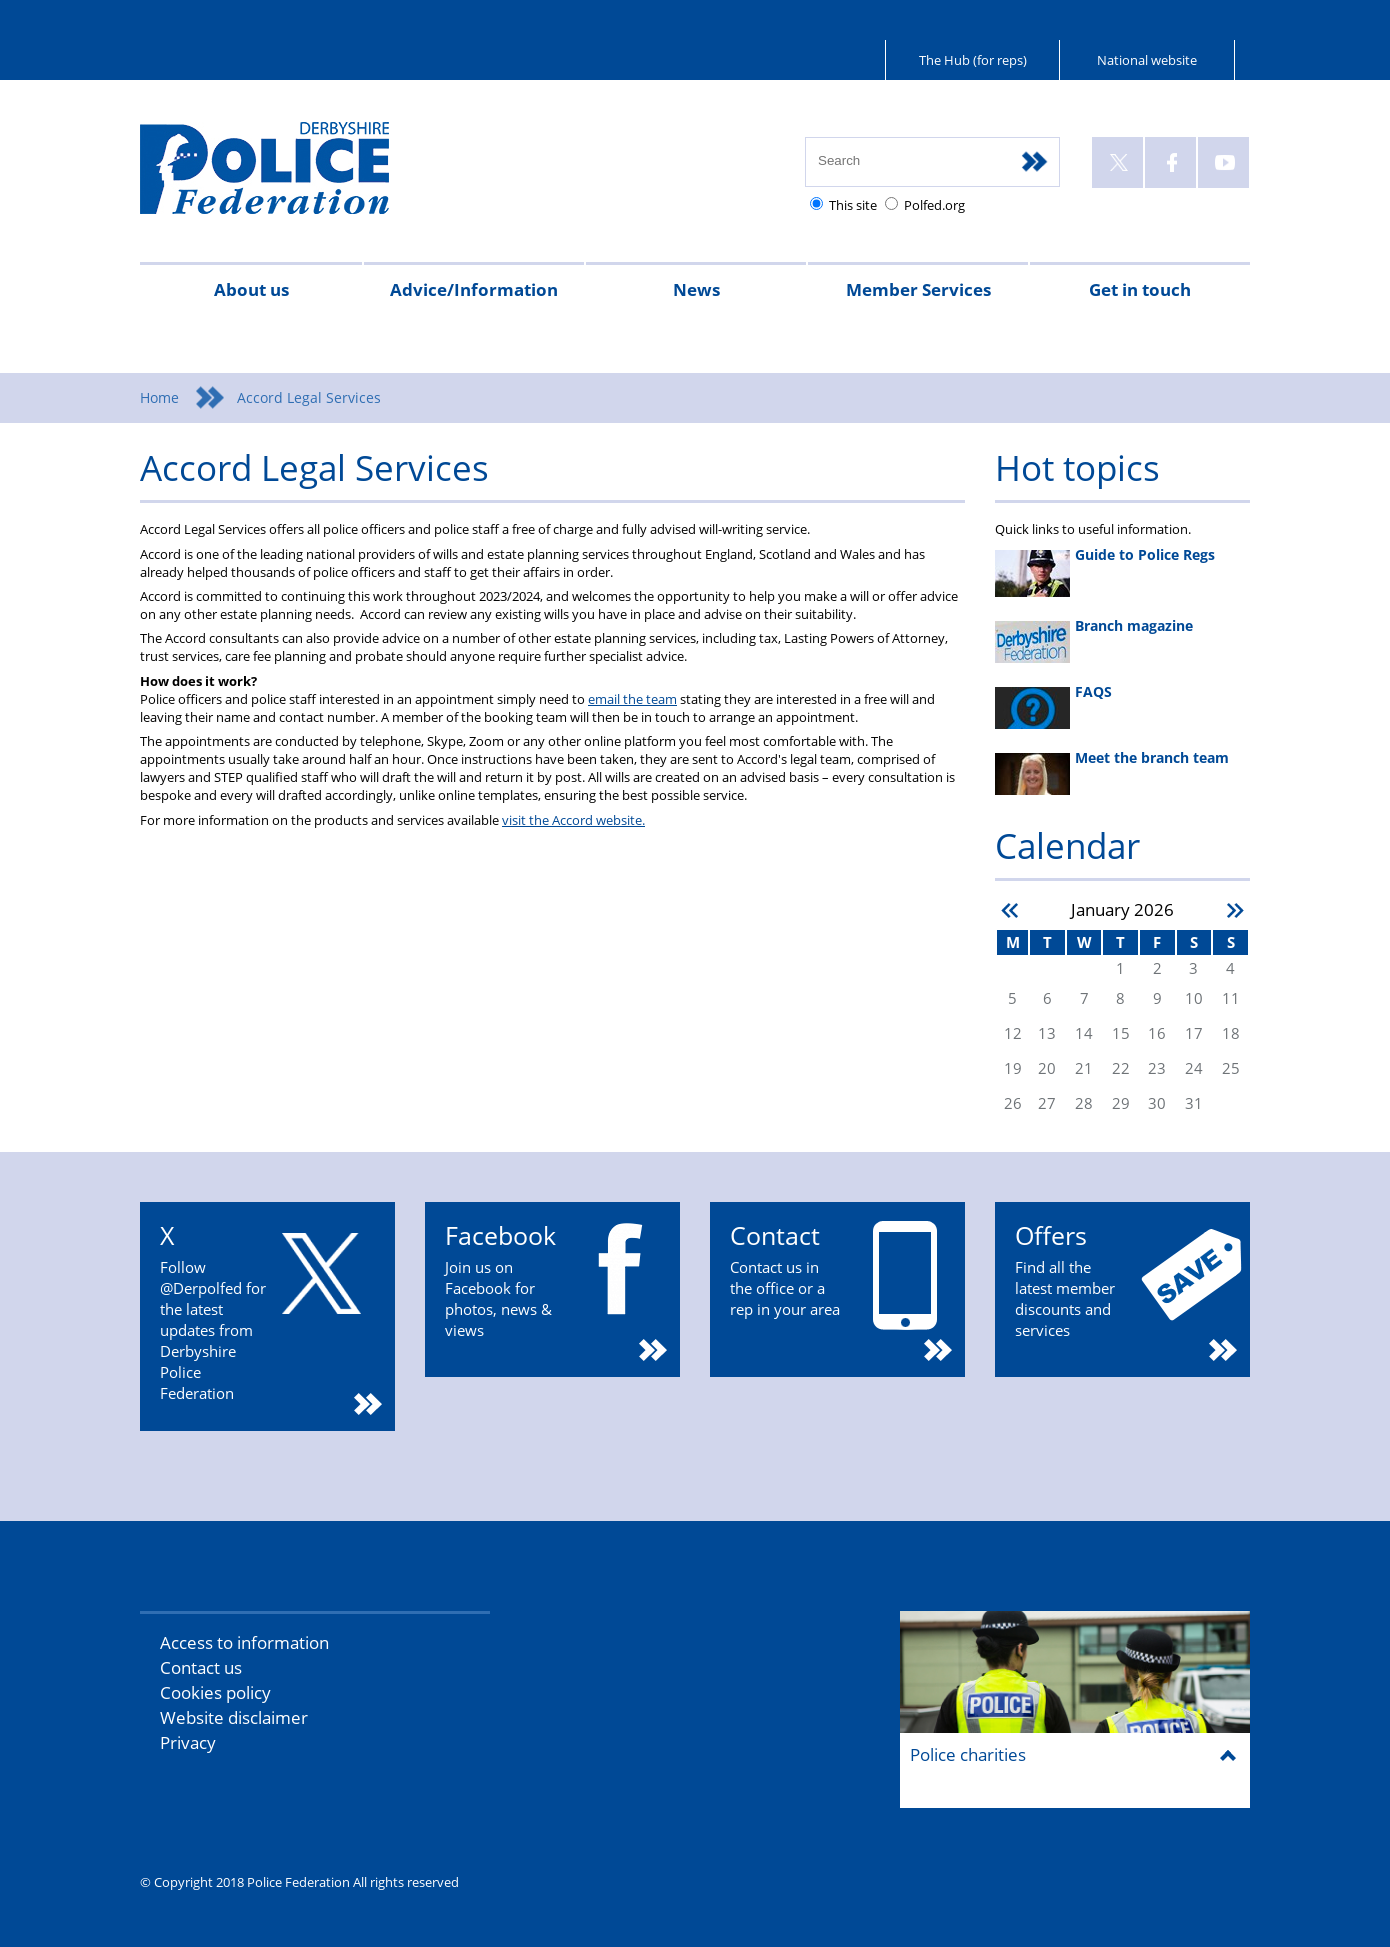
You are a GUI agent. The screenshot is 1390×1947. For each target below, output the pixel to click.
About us (251, 289)
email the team (632, 699)
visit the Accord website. (573, 820)
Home (159, 397)
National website (1147, 60)
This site (853, 205)
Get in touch (1140, 289)
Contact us (201, 1667)
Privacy (188, 1742)
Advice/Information (474, 289)
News (696, 289)
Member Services (918, 289)
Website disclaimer (234, 1717)
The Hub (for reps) (973, 60)
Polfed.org (934, 205)
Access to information (244, 1642)
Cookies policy (215, 1692)
